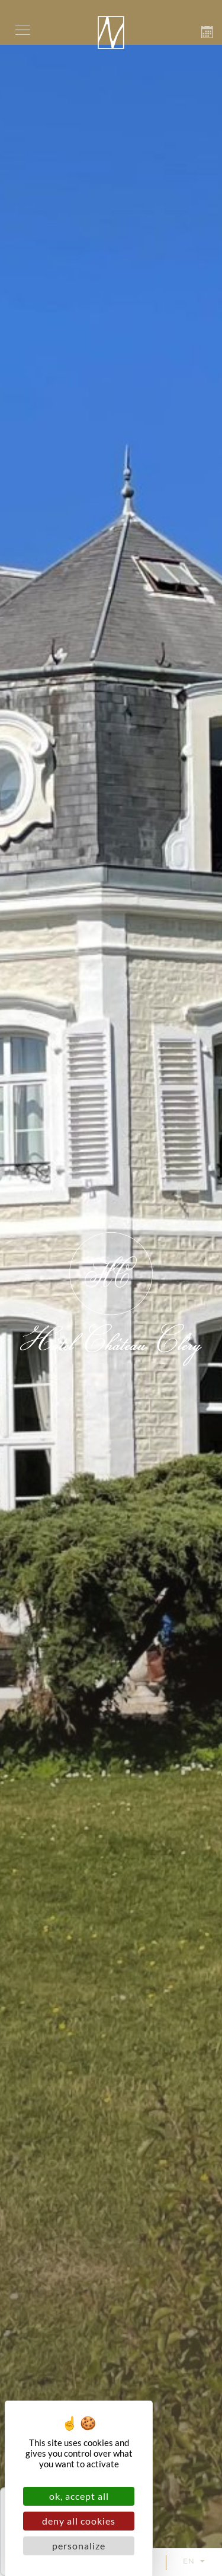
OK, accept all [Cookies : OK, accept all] (79, 2496)
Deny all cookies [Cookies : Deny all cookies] (78, 2520)
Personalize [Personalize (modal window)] (78, 2545)
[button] (22, 30)
